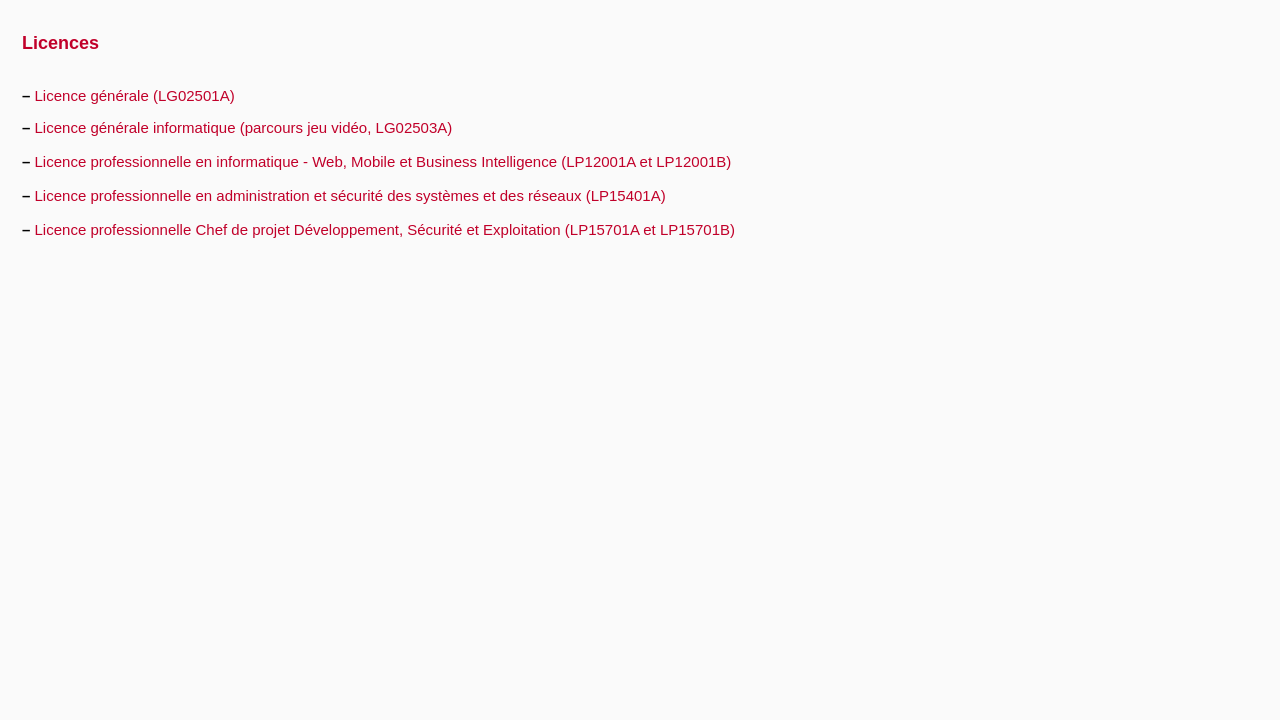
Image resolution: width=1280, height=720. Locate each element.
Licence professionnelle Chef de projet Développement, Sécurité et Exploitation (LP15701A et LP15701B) (385, 229)
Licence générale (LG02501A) (135, 95)
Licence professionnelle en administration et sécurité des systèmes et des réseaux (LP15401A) (350, 195)
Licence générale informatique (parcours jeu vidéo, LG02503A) (244, 127)
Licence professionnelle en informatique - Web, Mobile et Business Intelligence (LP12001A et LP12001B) (383, 161)
